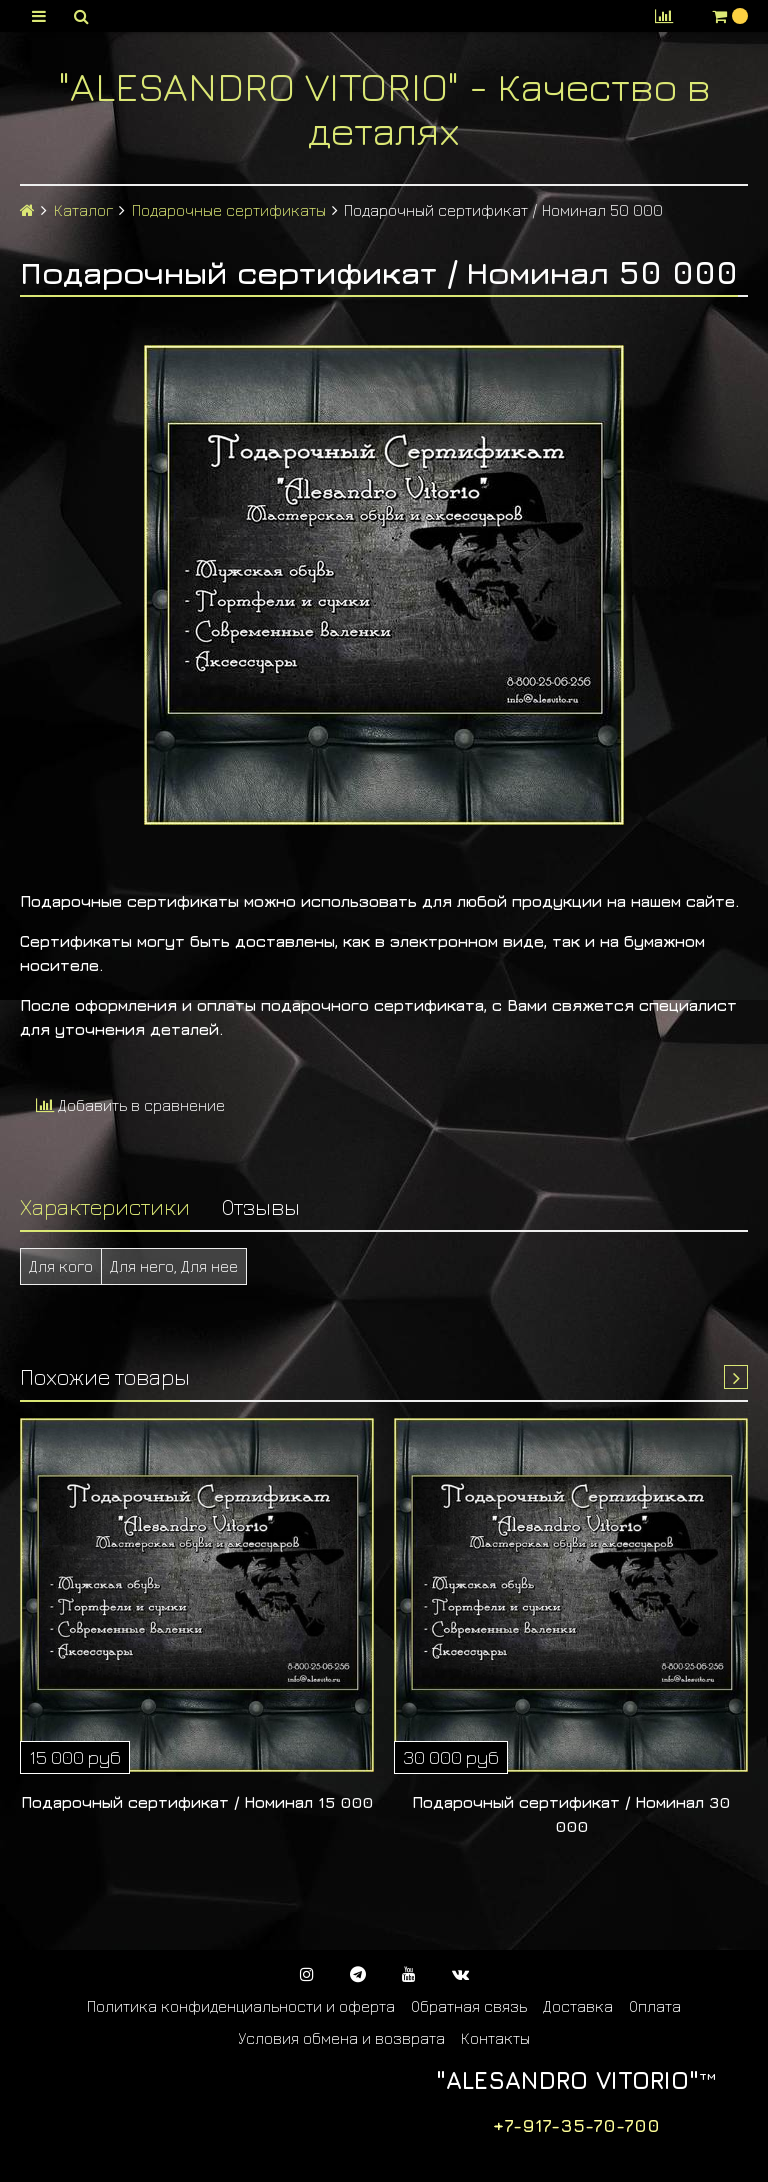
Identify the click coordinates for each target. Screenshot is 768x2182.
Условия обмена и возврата (341, 2038)
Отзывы (261, 1206)
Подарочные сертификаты (229, 210)
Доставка (578, 2006)
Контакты (495, 2038)
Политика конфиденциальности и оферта (241, 2006)
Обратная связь (469, 2006)
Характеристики (105, 1206)
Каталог (83, 210)
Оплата (655, 2006)
